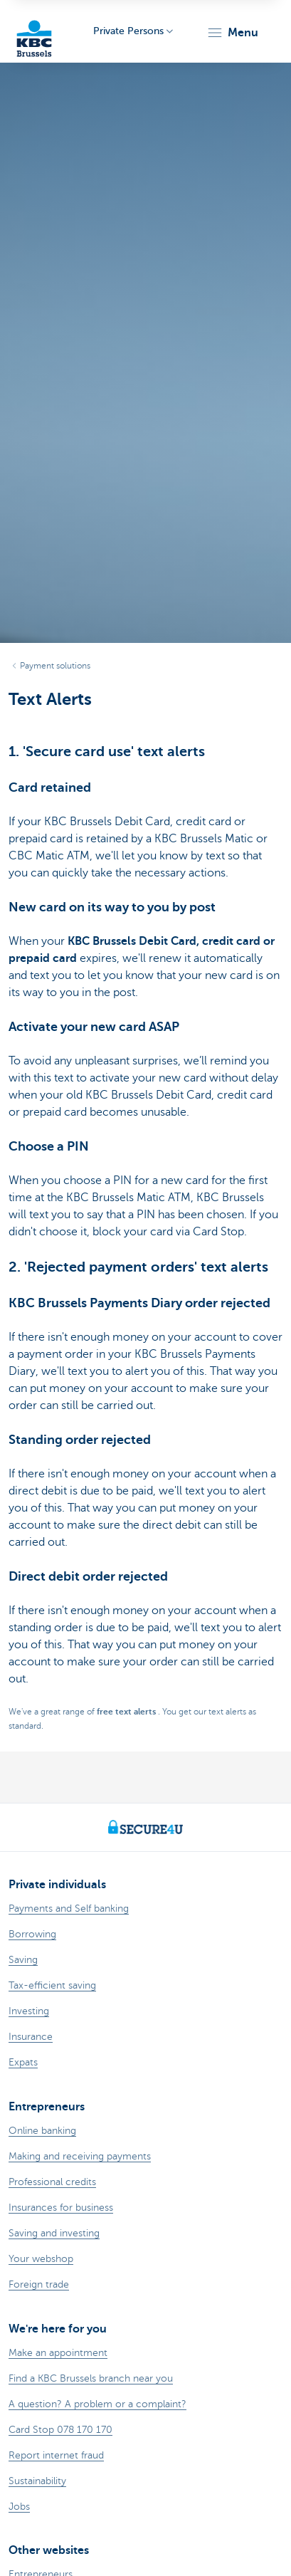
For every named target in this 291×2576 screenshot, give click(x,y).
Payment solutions (55, 666)
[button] (232, 32)
